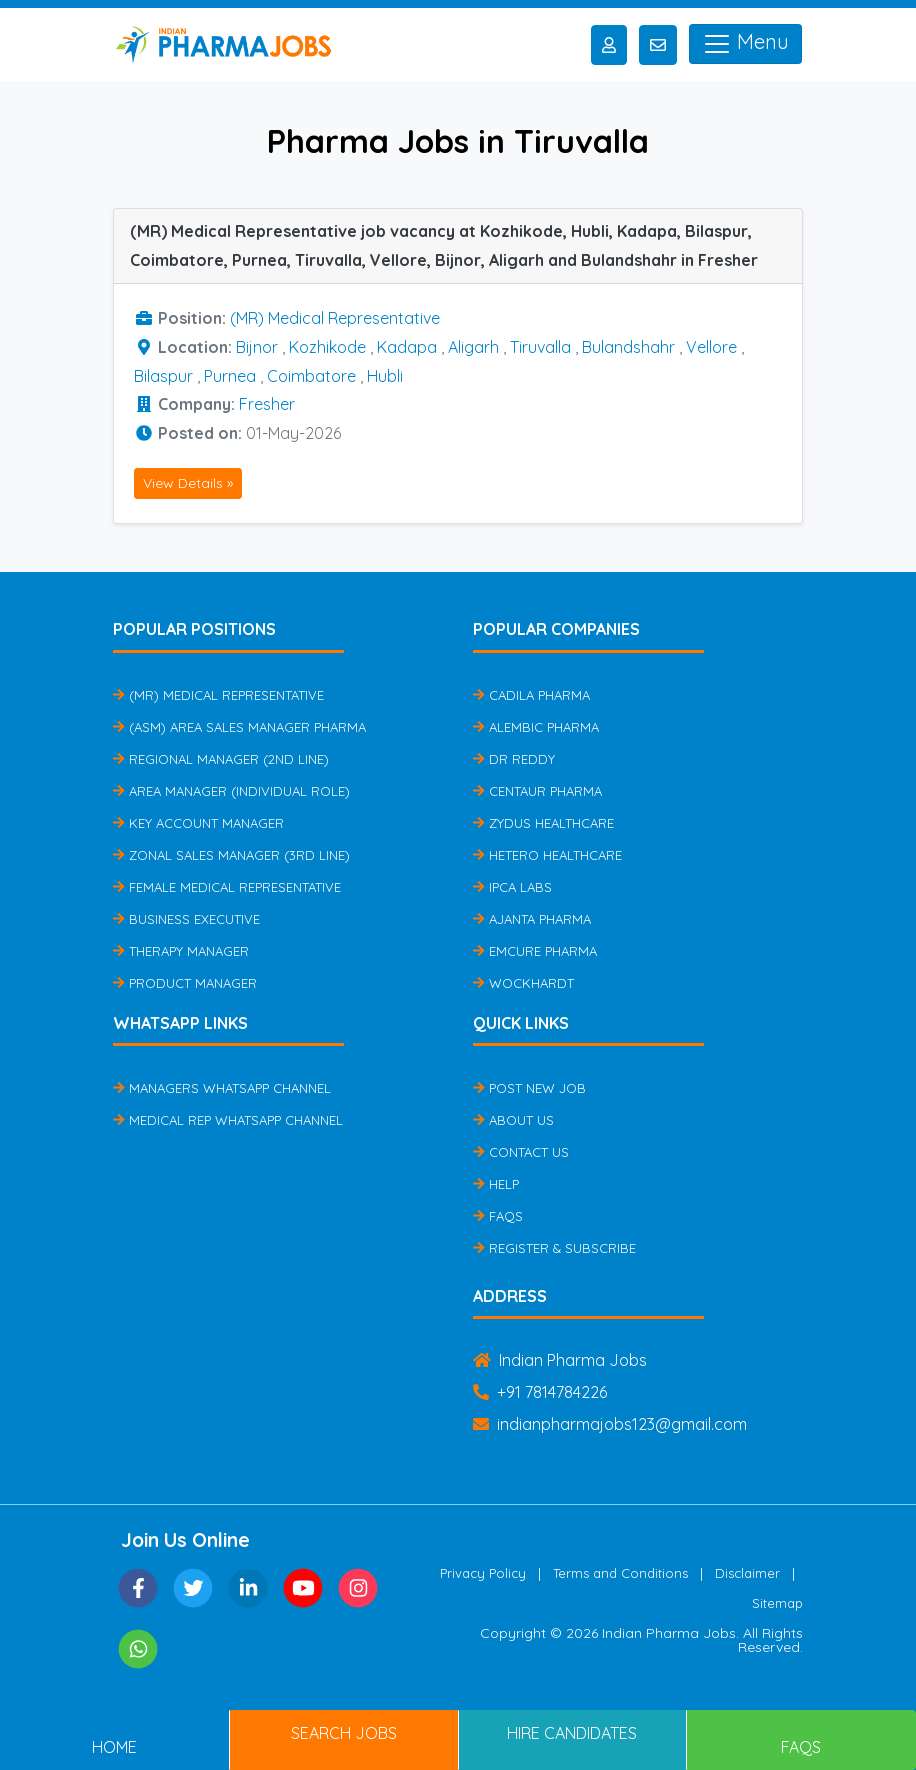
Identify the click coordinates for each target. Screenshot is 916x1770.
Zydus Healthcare (543, 823)
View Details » (188, 483)
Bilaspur (163, 376)
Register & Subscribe (554, 1248)
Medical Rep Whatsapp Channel (228, 1120)
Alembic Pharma (536, 727)
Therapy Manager (181, 951)
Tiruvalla (540, 347)
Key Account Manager (198, 823)
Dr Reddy (514, 759)
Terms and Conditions (620, 1573)
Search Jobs (344, 1733)
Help (496, 1184)
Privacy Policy (483, 1573)
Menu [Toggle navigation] (745, 44)
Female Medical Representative (227, 887)
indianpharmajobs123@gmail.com (610, 1424)
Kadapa (407, 347)
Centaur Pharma (537, 791)
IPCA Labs (512, 887)
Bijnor (257, 347)
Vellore (711, 347)
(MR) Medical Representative (335, 318)
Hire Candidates (572, 1733)
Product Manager (185, 983)
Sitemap (777, 1603)
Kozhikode (327, 347)
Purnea (230, 376)
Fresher (267, 404)
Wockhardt (523, 983)
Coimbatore (311, 376)
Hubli (385, 376)
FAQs (498, 1216)
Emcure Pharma (535, 951)
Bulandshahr (628, 347)
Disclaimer (747, 1573)
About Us (513, 1120)
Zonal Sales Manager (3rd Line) (231, 855)
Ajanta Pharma (532, 919)
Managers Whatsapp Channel (222, 1088)
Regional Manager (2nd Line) (221, 759)
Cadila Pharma (531, 695)
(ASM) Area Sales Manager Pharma (239, 727)
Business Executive (186, 919)
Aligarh (473, 347)
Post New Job (529, 1088)
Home (114, 1747)
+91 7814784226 (540, 1392)
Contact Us (521, 1152)
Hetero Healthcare (547, 855)
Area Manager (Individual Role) (231, 791)
